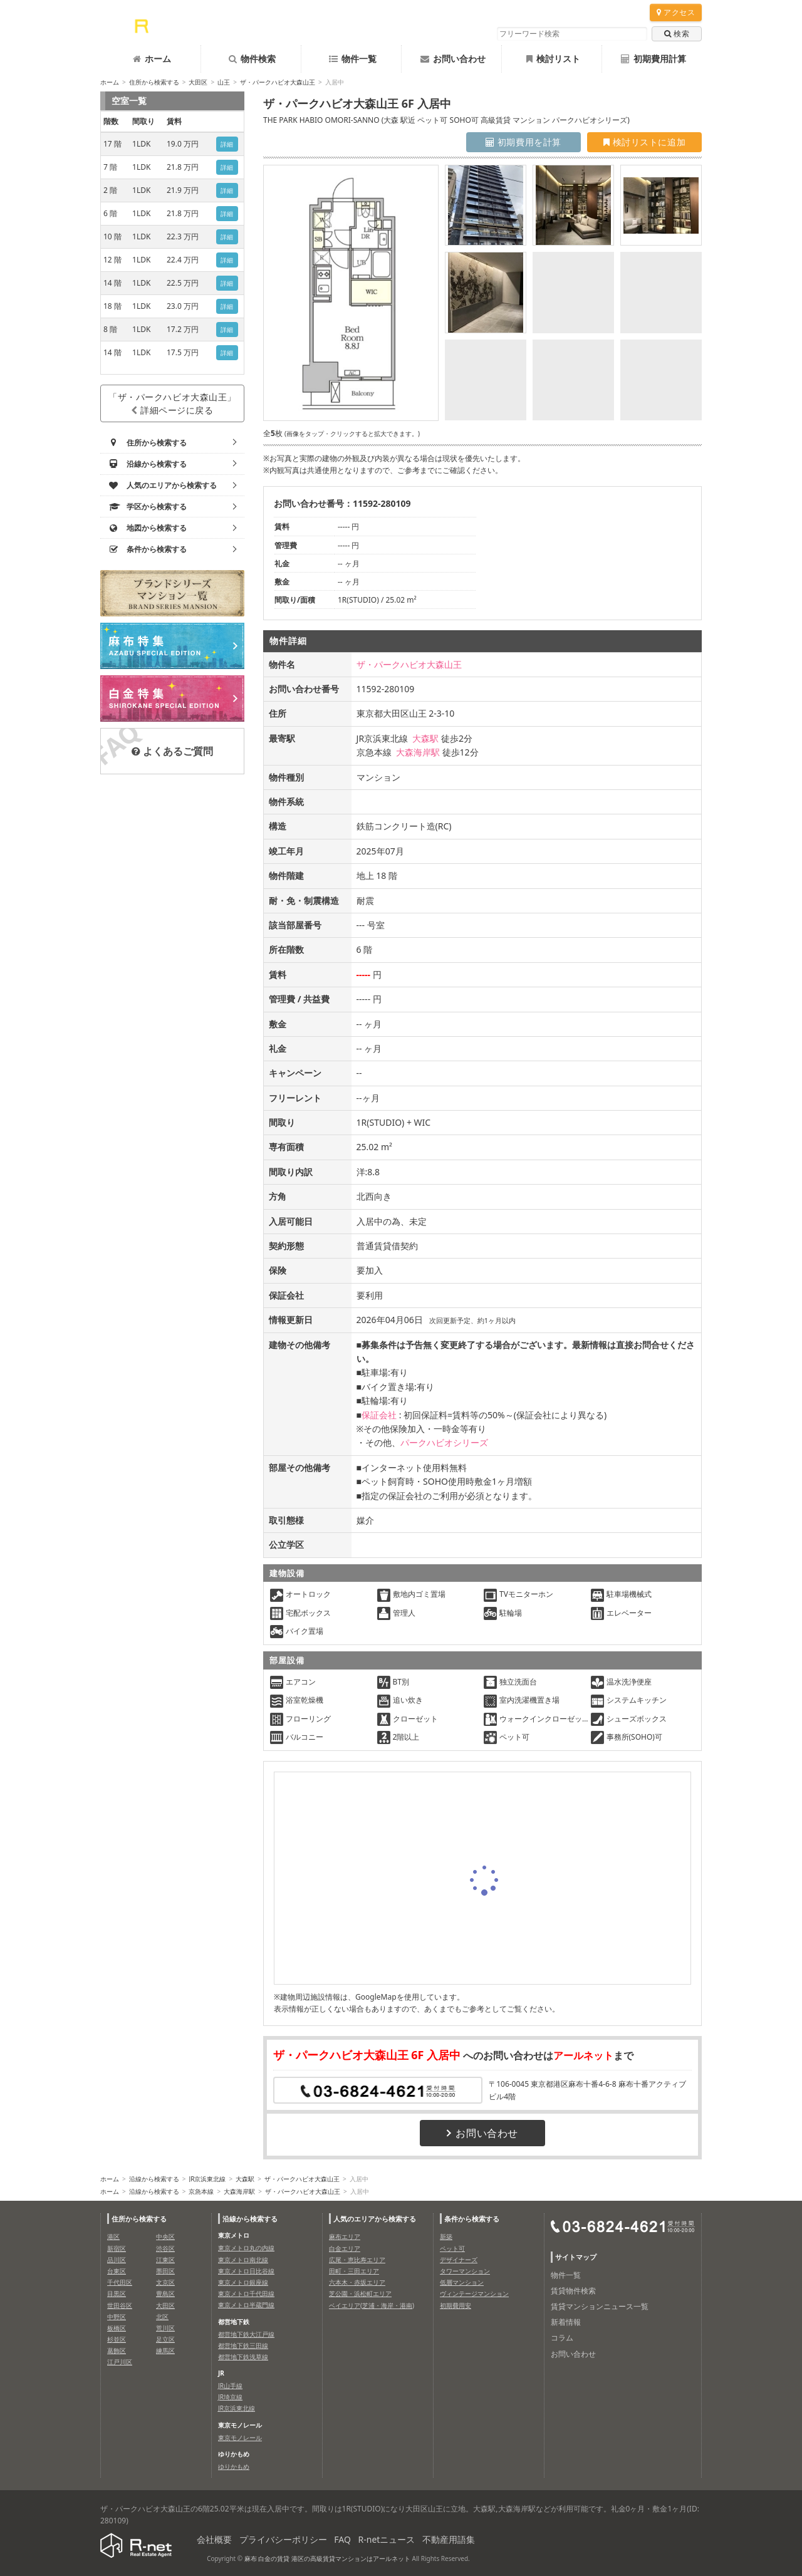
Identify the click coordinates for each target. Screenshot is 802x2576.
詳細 (227, 144)
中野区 (116, 2316)
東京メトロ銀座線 (243, 2282)
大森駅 (425, 738)
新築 (446, 2236)
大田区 (198, 82)
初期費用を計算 (523, 142)
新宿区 (116, 2248)
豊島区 (165, 2293)
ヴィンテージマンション (474, 2293)
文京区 (165, 2282)
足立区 (165, 2339)
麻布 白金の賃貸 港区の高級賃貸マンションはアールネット (327, 2558)
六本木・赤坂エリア (357, 2282)
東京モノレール (240, 2437)
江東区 (165, 2259)
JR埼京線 (230, 2396)
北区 (162, 2316)
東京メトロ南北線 (243, 2259)
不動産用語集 (448, 2539)
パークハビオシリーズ (444, 1442)
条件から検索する (471, 2218)
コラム (562, 2337)
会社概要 (214, 2539)
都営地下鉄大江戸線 (246, 2334)
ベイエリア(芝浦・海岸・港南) (371, 2305)
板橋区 (116, 2328)
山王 (223, 82)
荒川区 (165, 2328)
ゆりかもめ (233, 2466)
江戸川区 (119, 2361)
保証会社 (379, 1415)
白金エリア (344, 2248)
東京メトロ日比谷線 (246, 2271)
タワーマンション (465, 2271)
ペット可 (452, 2248)
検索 (676, 33)
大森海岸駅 (418, 752)
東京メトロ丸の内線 (246, 2247)
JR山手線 (230, 2385)
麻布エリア (344, 2236)
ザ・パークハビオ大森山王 (277, 82)
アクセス (676, 12)
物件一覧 (353, 59)
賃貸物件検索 (573, 2290)
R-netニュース (386, 2539)
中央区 (165, 2236)
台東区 (116, 2271)
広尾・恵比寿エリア (357, 2259)
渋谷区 (165, 2248)
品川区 (116, 2259)
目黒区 (116, 2293)
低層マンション (462, 2282)
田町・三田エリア (354, 2271)
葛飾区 (116, 2350)
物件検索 (252, 59)
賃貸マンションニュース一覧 (599, 2306)
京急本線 (201, 2191)
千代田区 (119, 2282)
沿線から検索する (154, 2178)
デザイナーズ (458, 2259)
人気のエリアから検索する (374, 2218)
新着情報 (566, 2322)
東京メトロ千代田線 (246, 2293)
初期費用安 (455, 2305)
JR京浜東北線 (207, 2178)
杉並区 (116, 2339)
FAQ (342, 2539)
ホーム (152, 59)
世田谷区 (119, 2305)
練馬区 (165, 2350)
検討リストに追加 (644, 142)
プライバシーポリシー (283, 2539)
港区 (113, 2236)
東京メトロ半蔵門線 (246, 2304)
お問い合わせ (453, 59)
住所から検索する (154, 82)
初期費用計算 (653, 59)
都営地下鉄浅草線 (243, 2356)
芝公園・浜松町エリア (360, 2293)
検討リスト (553, 59)
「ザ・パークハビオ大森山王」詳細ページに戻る (172, 403)
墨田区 (165, 2271)
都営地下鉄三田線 (243, 2345)
